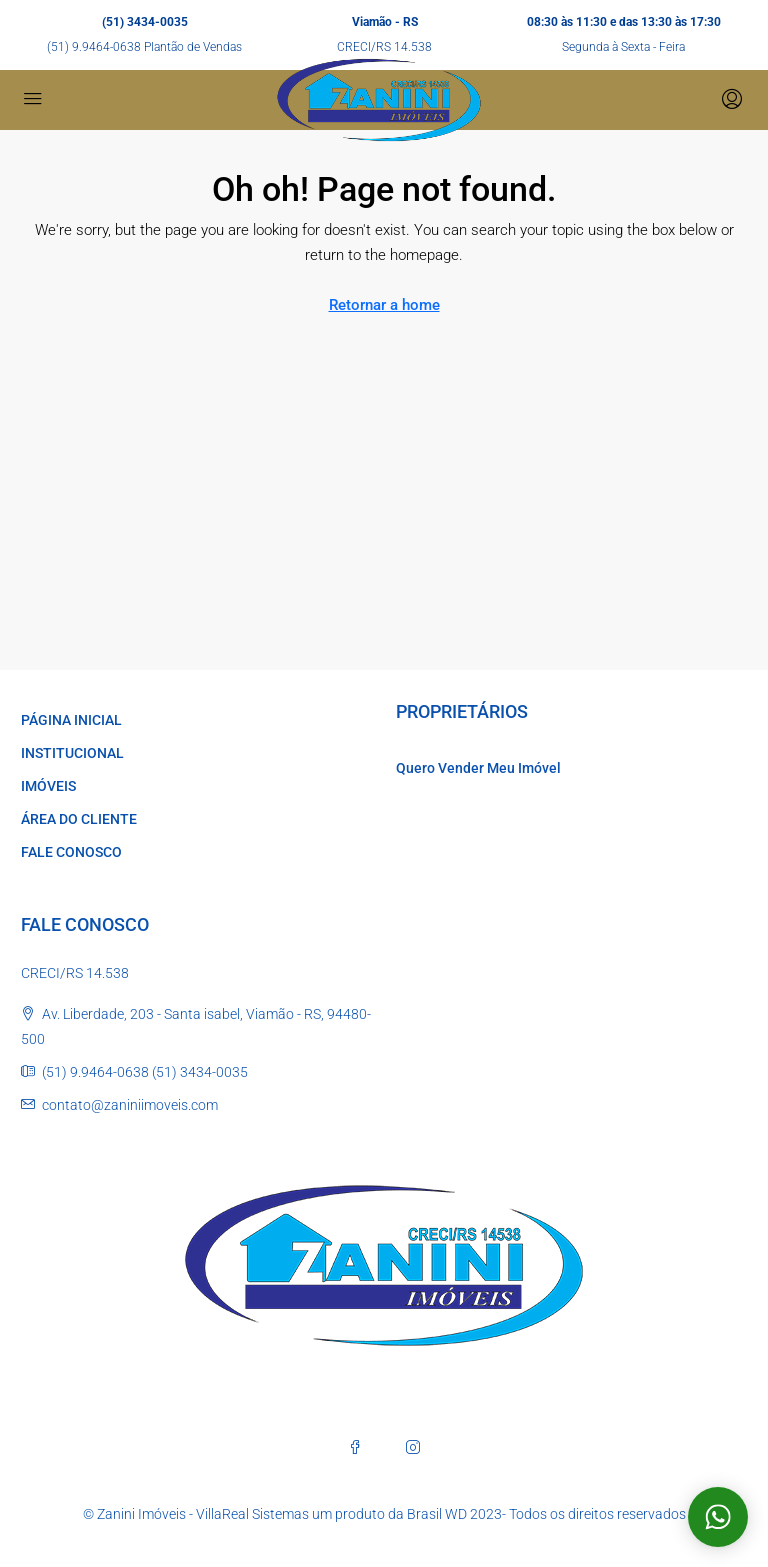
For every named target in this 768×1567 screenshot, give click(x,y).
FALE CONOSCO (71, 852)
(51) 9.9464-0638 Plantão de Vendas (144, 47)
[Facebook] (355, 1447)
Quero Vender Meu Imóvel (478, 768)
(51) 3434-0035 (145, 22)
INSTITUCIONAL (72, 753)
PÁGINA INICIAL (71, 720)
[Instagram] (413, 1447)
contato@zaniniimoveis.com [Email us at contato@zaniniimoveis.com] (130, 1105)
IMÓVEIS (48, 786)
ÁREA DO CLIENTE (79, 819)
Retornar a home (384, 305)
